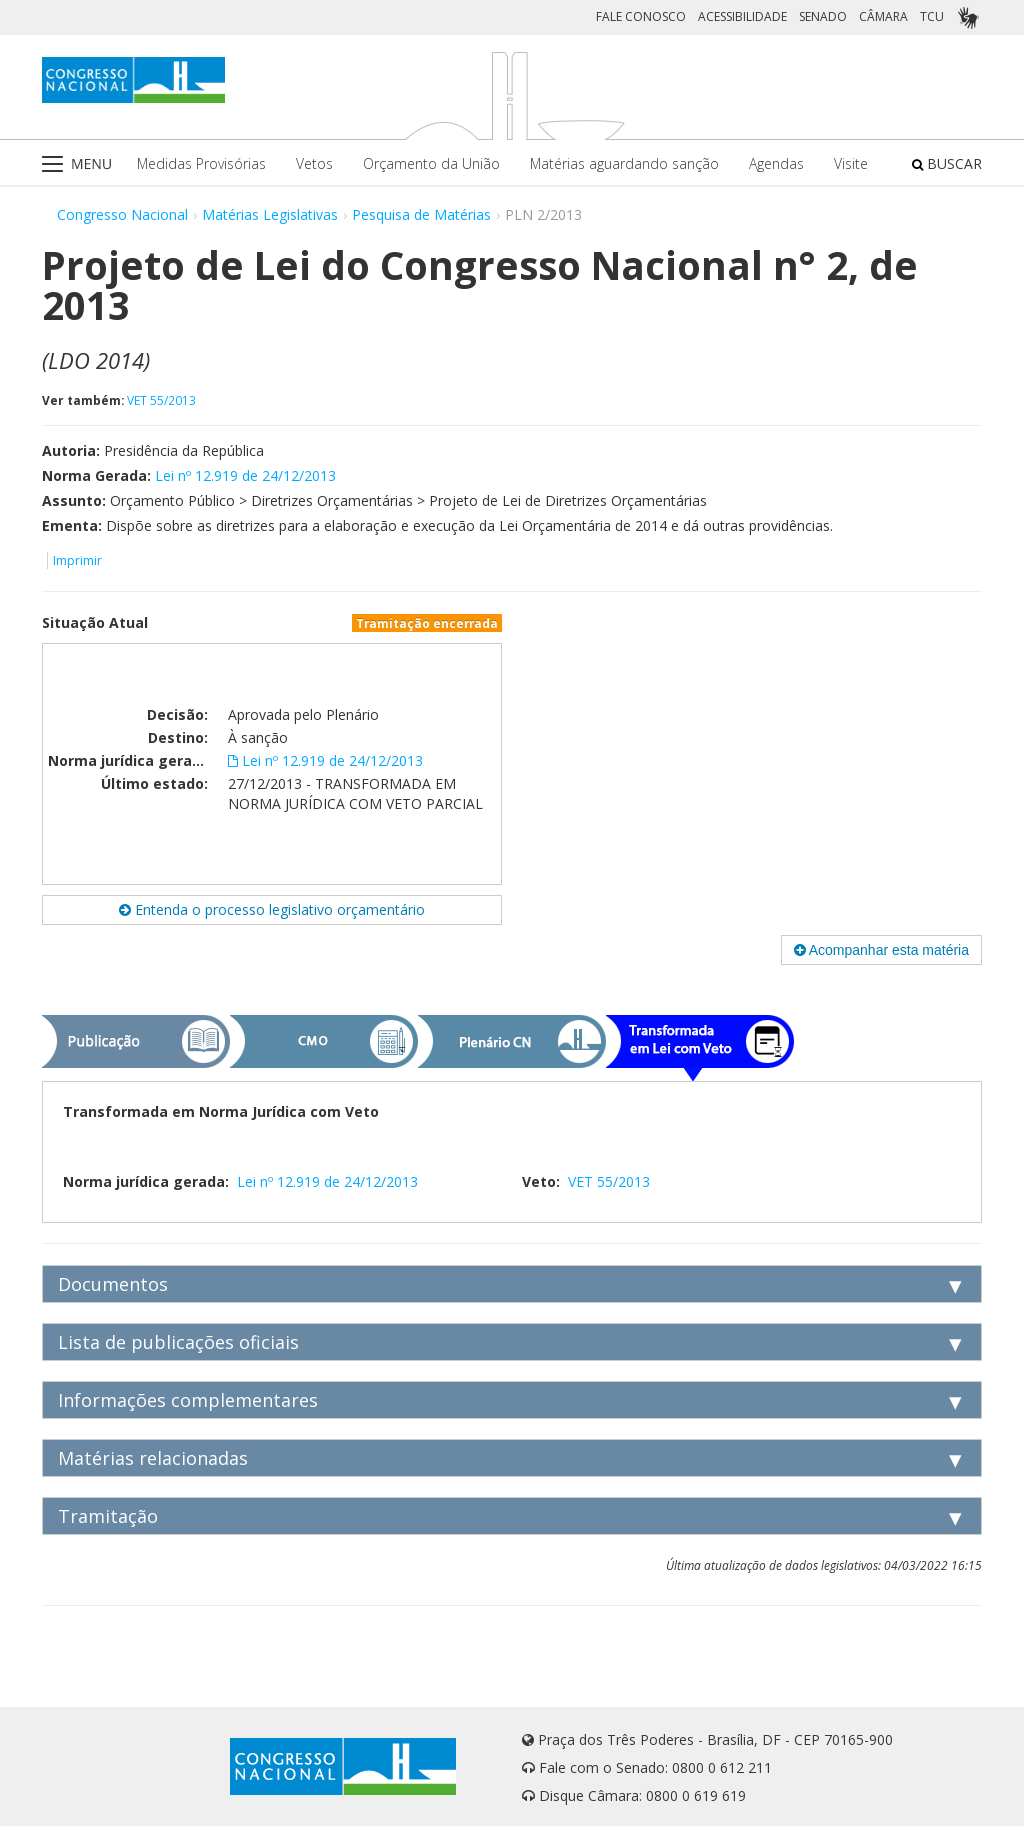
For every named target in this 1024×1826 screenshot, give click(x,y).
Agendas (776, 163)
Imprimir (77, 560)
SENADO (823, 16)
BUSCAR (947, 163)
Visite (851, 163)
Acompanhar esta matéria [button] (881, 950)
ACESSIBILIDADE (742, 16)
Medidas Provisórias (201, 163)
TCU (932, 16)
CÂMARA (883, 16)
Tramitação (108, 1516)
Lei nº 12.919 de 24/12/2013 (245, 475)
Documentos (113, 1284)
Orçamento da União (431, 163)
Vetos (314, 163)
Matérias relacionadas (153, 1458)
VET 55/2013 (161, 400)
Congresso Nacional (122, 214)
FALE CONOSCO (641, 16)
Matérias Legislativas (270, 214)
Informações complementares (188, 1400)
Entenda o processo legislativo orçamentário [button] (272, 909)
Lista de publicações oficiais (178, 1342)
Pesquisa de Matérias (421, 214)
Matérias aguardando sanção (624, 163)
